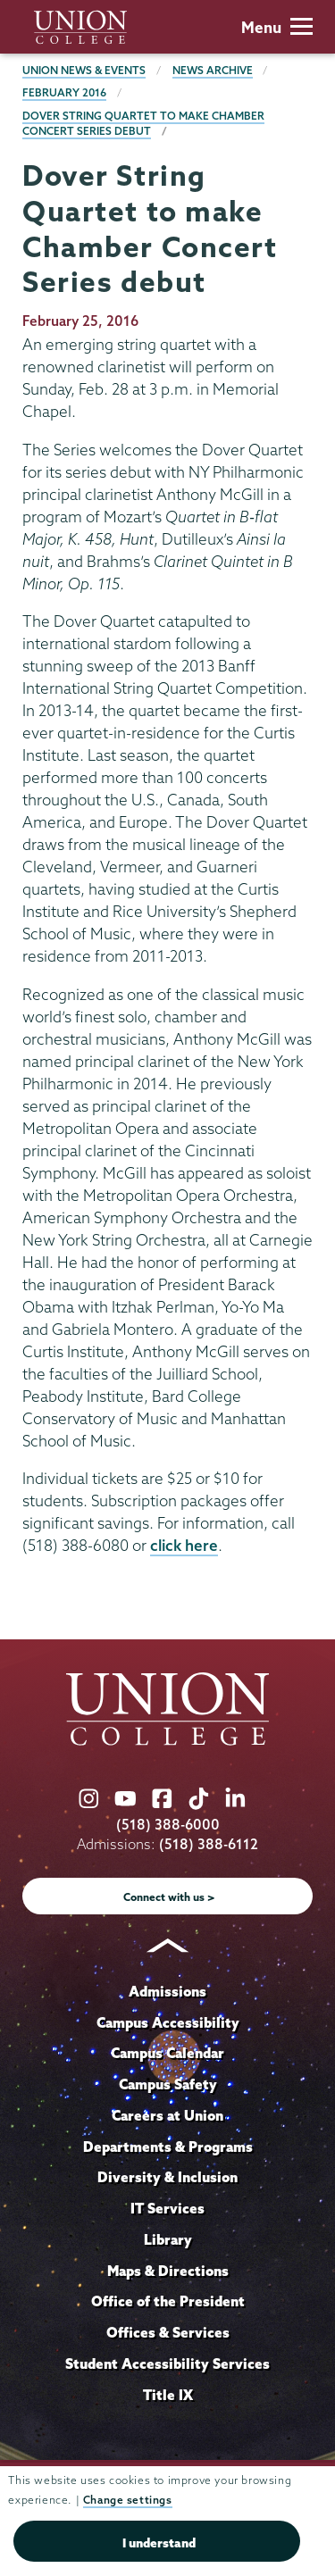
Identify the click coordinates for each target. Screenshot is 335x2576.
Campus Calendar (167, 2053)
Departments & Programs (168, 2146)
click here (184, 1545)
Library (168, 2239)
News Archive (212, 70)
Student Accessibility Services (167, 2363)
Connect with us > (169, 1897)
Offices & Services (168, 2332)
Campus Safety (168, 2084)
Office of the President (168, 2301)
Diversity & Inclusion (167, 2177)
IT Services (167, 2208)
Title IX (168, 2395)
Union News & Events (84, 70)
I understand (159, 2543)
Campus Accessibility (167, 2022)
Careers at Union (167, 2115)
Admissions (167, 1991)
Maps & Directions (168, 2271)
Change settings (127, 2499)
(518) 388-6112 (208, 1844)
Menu (277, 27)
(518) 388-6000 (168, 1824)
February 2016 (64, 92)
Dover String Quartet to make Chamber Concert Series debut (143, 123)
